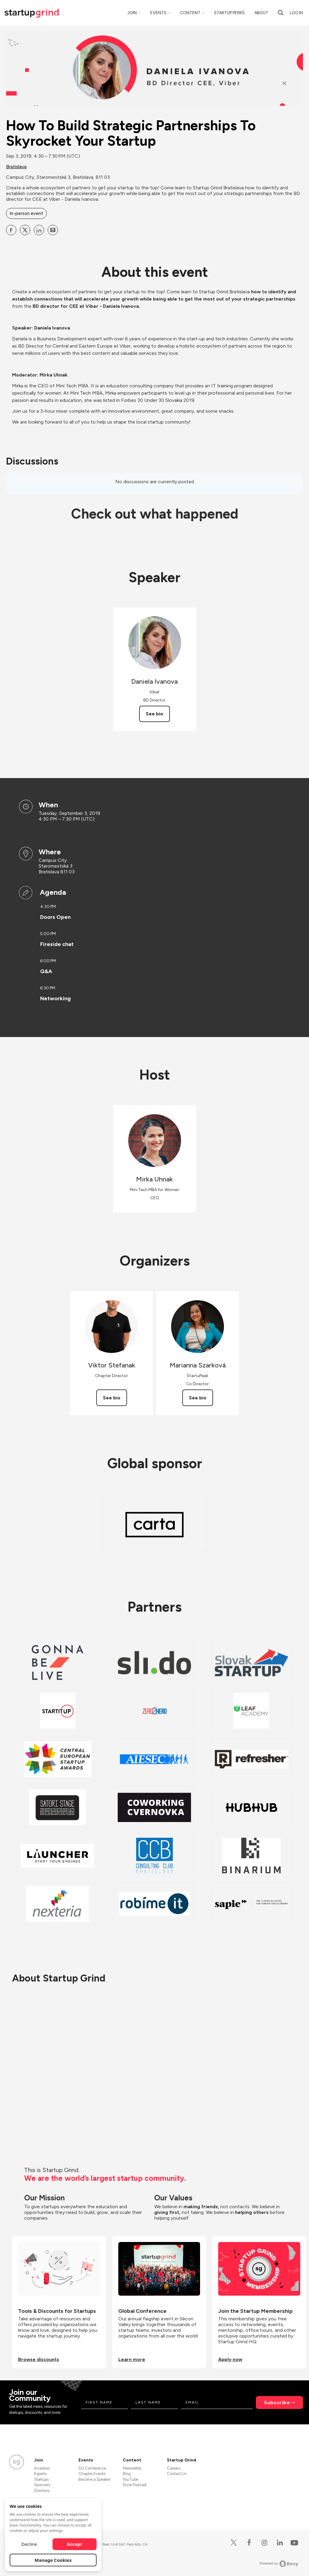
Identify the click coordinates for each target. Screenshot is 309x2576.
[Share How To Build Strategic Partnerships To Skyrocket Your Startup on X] (25, 230)
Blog (127, 2473)
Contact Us (176, 2473)
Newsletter (132, 2468)
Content (190, 12)
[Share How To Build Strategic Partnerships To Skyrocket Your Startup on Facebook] (11, 230)
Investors (42, 2468)
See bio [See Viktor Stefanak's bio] (111, 1398)
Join (132, 12)
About (261, 12)
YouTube (130, 2479)
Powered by (279, 2563)
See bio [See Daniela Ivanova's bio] (154, 714)
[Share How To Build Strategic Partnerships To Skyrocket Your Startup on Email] (53, 230)
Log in (296, 12)
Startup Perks (229, 12)
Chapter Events (91, 2473)
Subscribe (277, 2402)
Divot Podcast (135, 2485)
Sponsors (42, 2485)
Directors (41, 2490)
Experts (40, 2473)
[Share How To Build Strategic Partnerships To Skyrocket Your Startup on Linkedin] (39, 230)
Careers (173, 2468)
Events (158, 12)
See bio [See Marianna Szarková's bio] (197, 1398)
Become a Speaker (94, 2479)
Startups (41, 2479)
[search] (280, 12)
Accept (74, 2544)
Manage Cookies (53, 2560)
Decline (29, 2544)
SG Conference (92, 2468)
